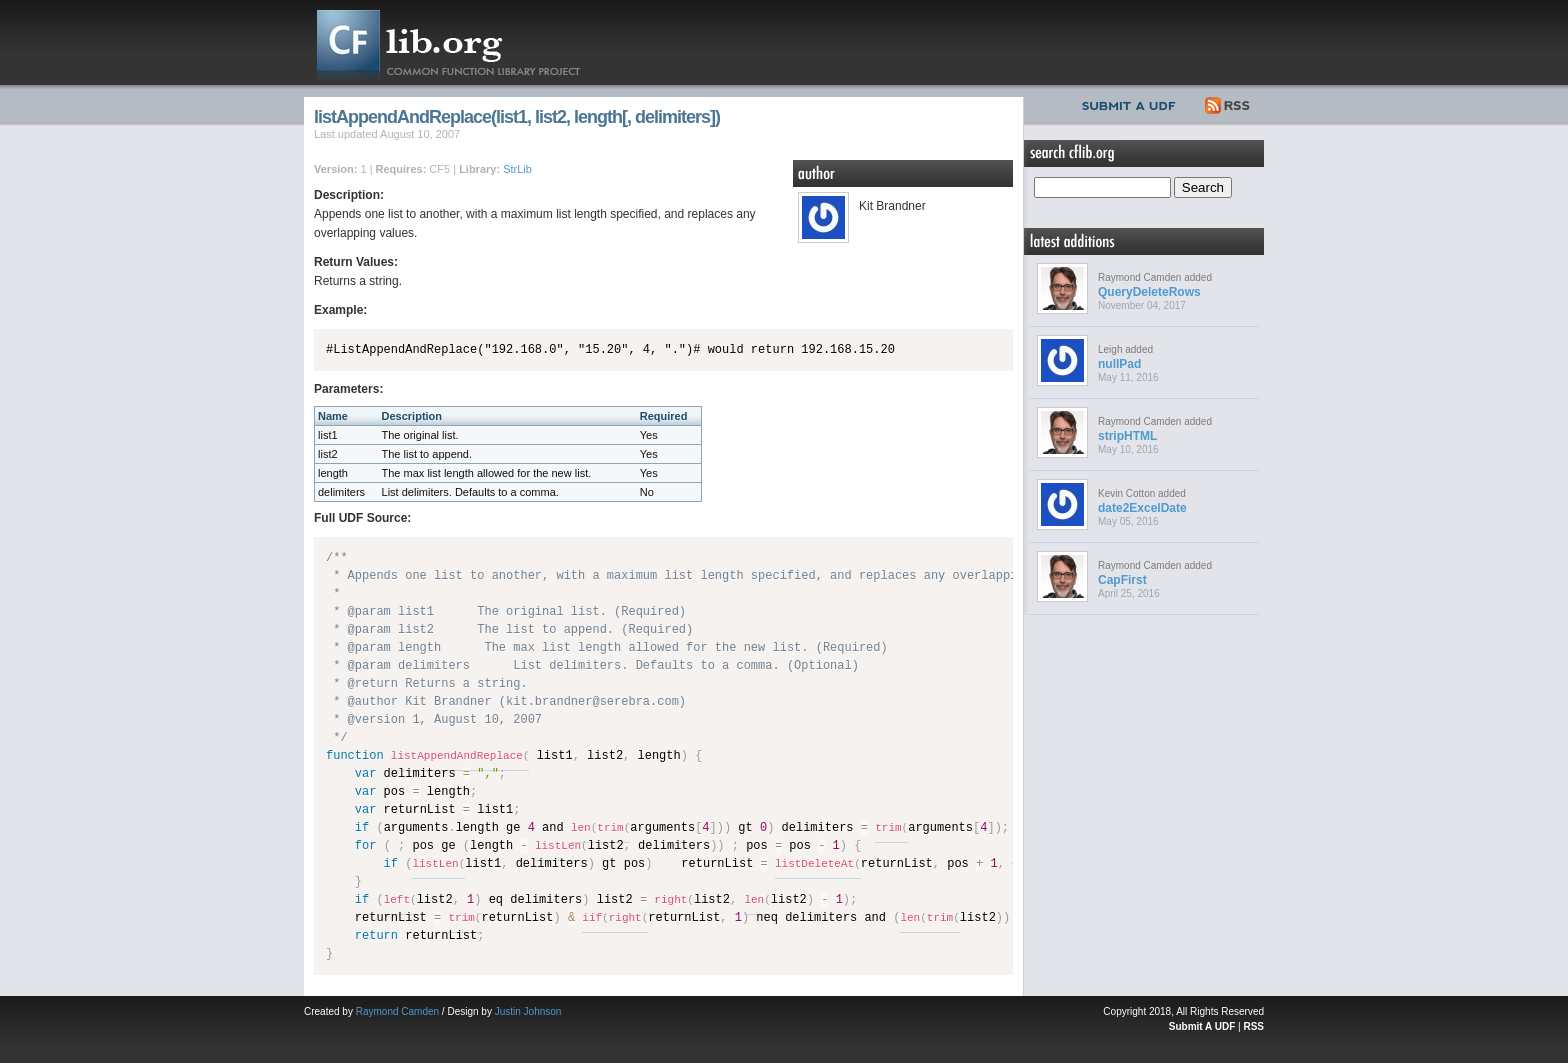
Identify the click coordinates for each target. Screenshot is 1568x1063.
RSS (1228, 103)
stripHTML (1127, 436)
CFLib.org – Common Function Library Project (464, 42)
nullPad (1119, 364)
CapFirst (1122, 580)
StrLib (517, 169)
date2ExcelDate (1142, 508)
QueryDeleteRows (1149, 292)
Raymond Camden (397, 1011)
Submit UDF (1133, 103)
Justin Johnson (528, 1011)
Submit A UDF (1202, 1026)
